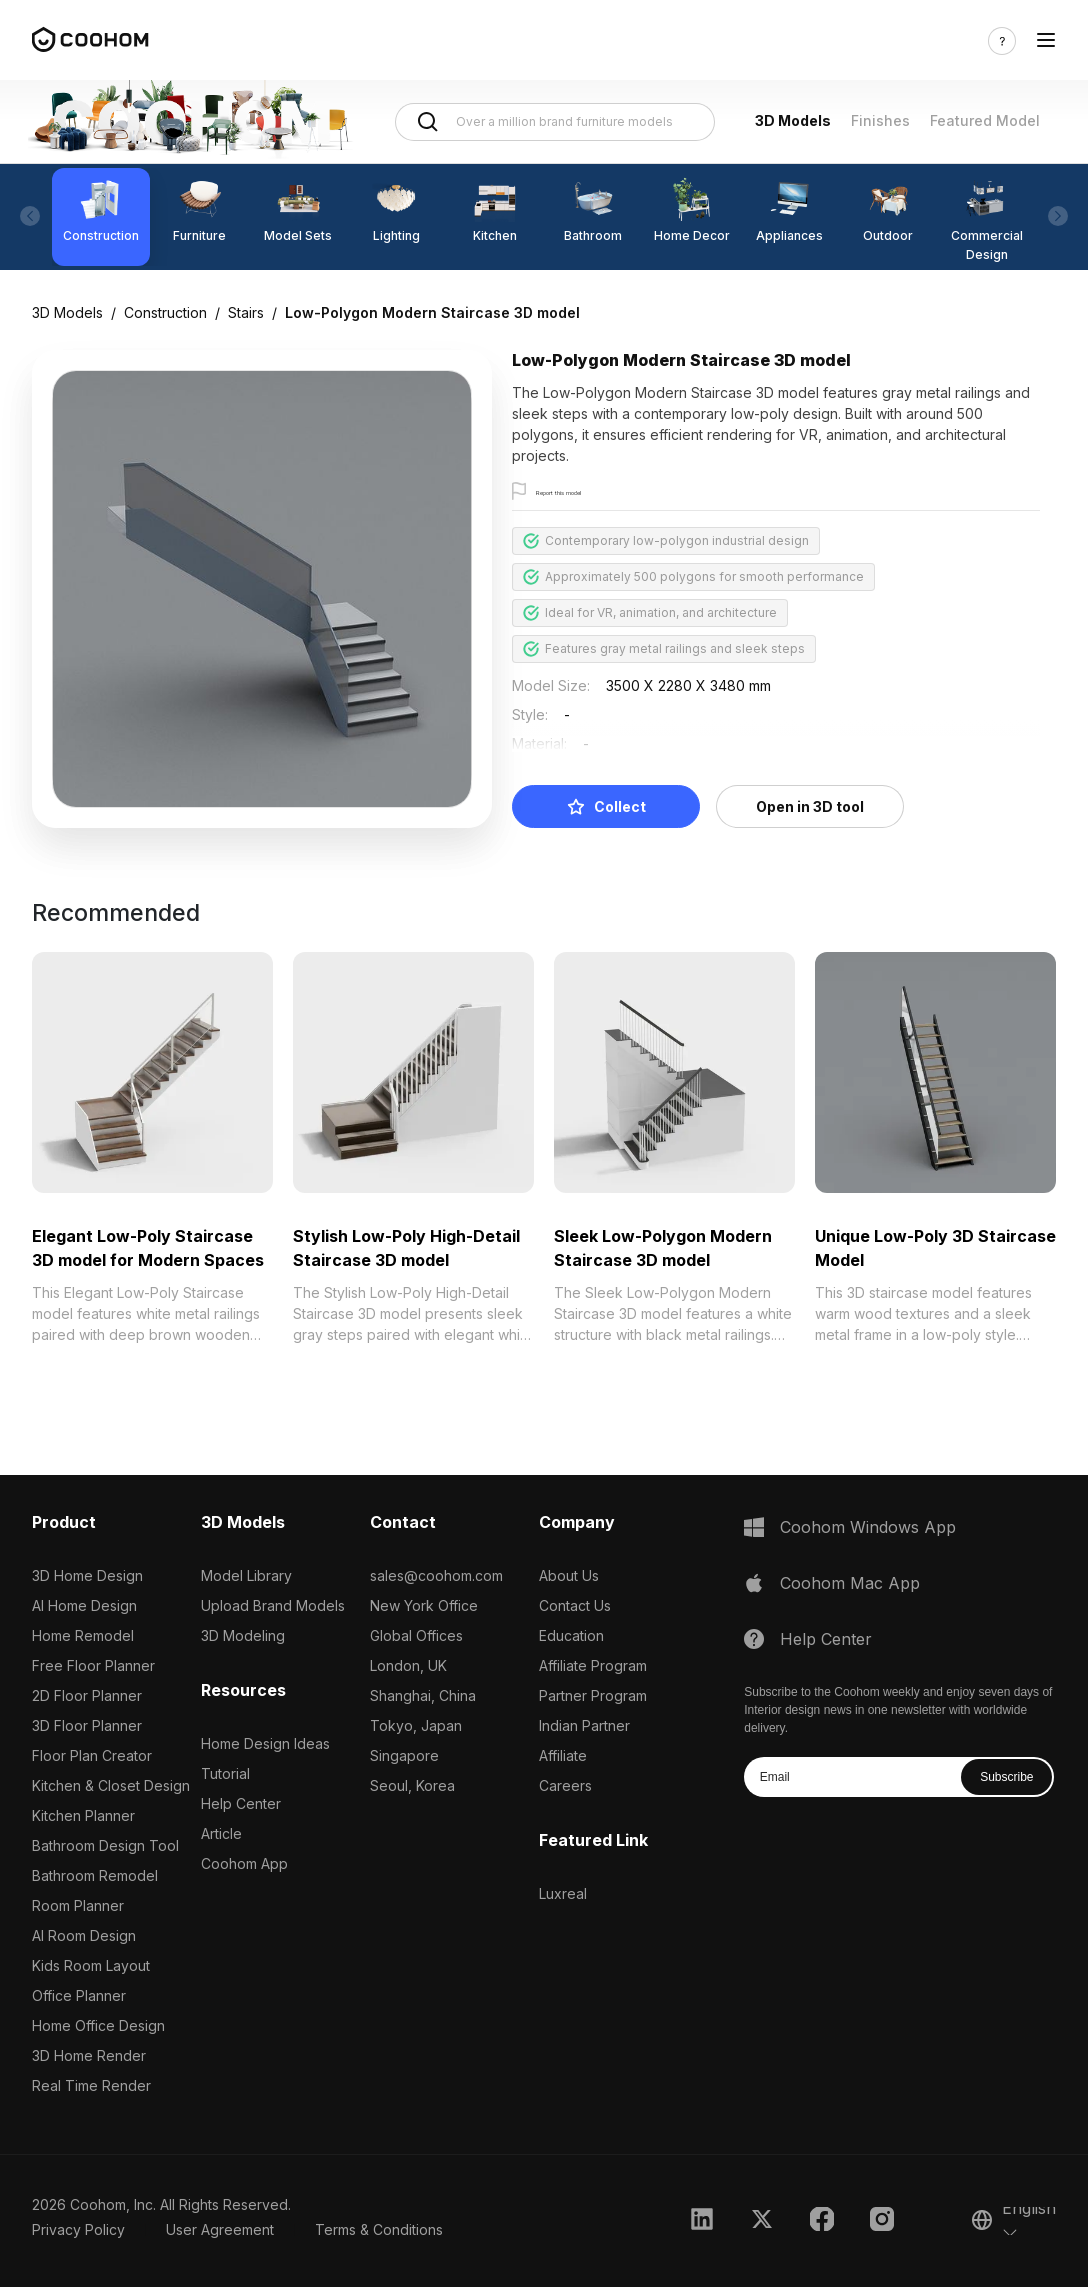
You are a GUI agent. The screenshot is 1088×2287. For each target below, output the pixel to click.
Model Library (246, 1575)
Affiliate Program (593, 1665)
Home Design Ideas (265, 1743)
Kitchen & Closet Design (111, 1785)
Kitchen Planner (83, 1815)
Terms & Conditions (379, 2229)
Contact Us (575, 1605)
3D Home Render (89, 2055)
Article (221, 1833)
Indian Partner (584, 1725)
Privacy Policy (78, 2229)
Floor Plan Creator (92, 1755)
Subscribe (1006, 1777)
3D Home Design (87, 1575)
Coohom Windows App (868, 1527)
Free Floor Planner (93, 1665)
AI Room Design (84, 1935)
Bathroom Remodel (95, 1875)
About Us (569, 1575)
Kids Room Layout (91, 1965)
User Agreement (220, 2229)
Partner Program (593, 1695)
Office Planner (79, 1995)
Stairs (246, 312)
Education (571, 1635)
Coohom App (244, 1863)
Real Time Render (91, 2085)
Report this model (588, 492)
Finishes (880, 120)
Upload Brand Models (273, 1605)
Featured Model (985, 120)
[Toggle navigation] (1046, 40)
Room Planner (78, 1905)
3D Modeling (243, 1635)
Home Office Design (98, 2025)
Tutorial (225, 1773)
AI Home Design (84, 1605)
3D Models (793, 120)
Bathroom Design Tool (105, 1845)
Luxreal (563, 1893)
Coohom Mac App (850, 1583)
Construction (165, 312)
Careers (565, 1785)
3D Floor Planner (87, 1725)
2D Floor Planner (87, 1695)
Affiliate (563, 1755)
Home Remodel (83, 1635)
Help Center (241, 1803)
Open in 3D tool (810, 806)
